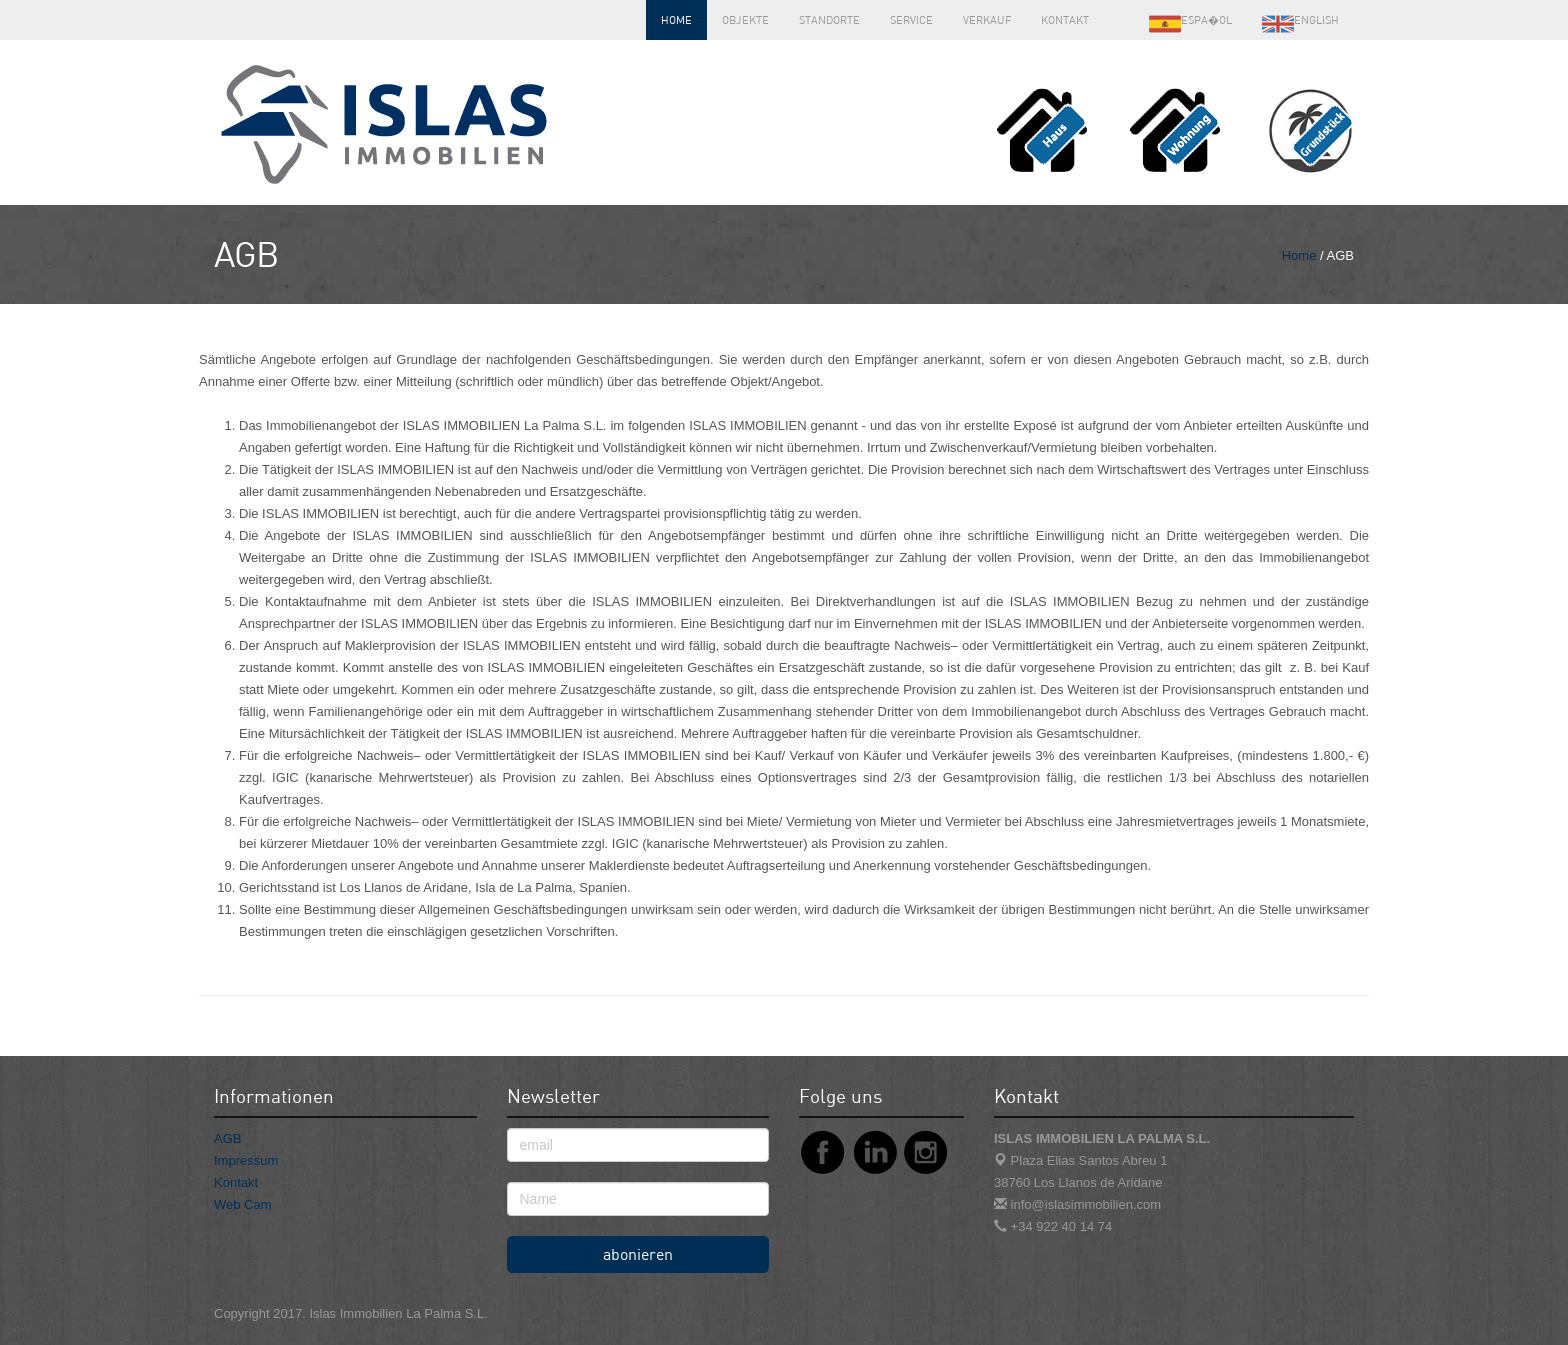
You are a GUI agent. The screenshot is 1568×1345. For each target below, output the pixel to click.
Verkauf (987, 19)
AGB (227, 1138)
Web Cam (243, 1204)
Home (676, 19)
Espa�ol (1190, 24)
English (1300, 24)
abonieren (638, 1254)
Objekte (745, 19)
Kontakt (1065, 19)
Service (911, 19)
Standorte (829, 19)
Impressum (246, 1160)
